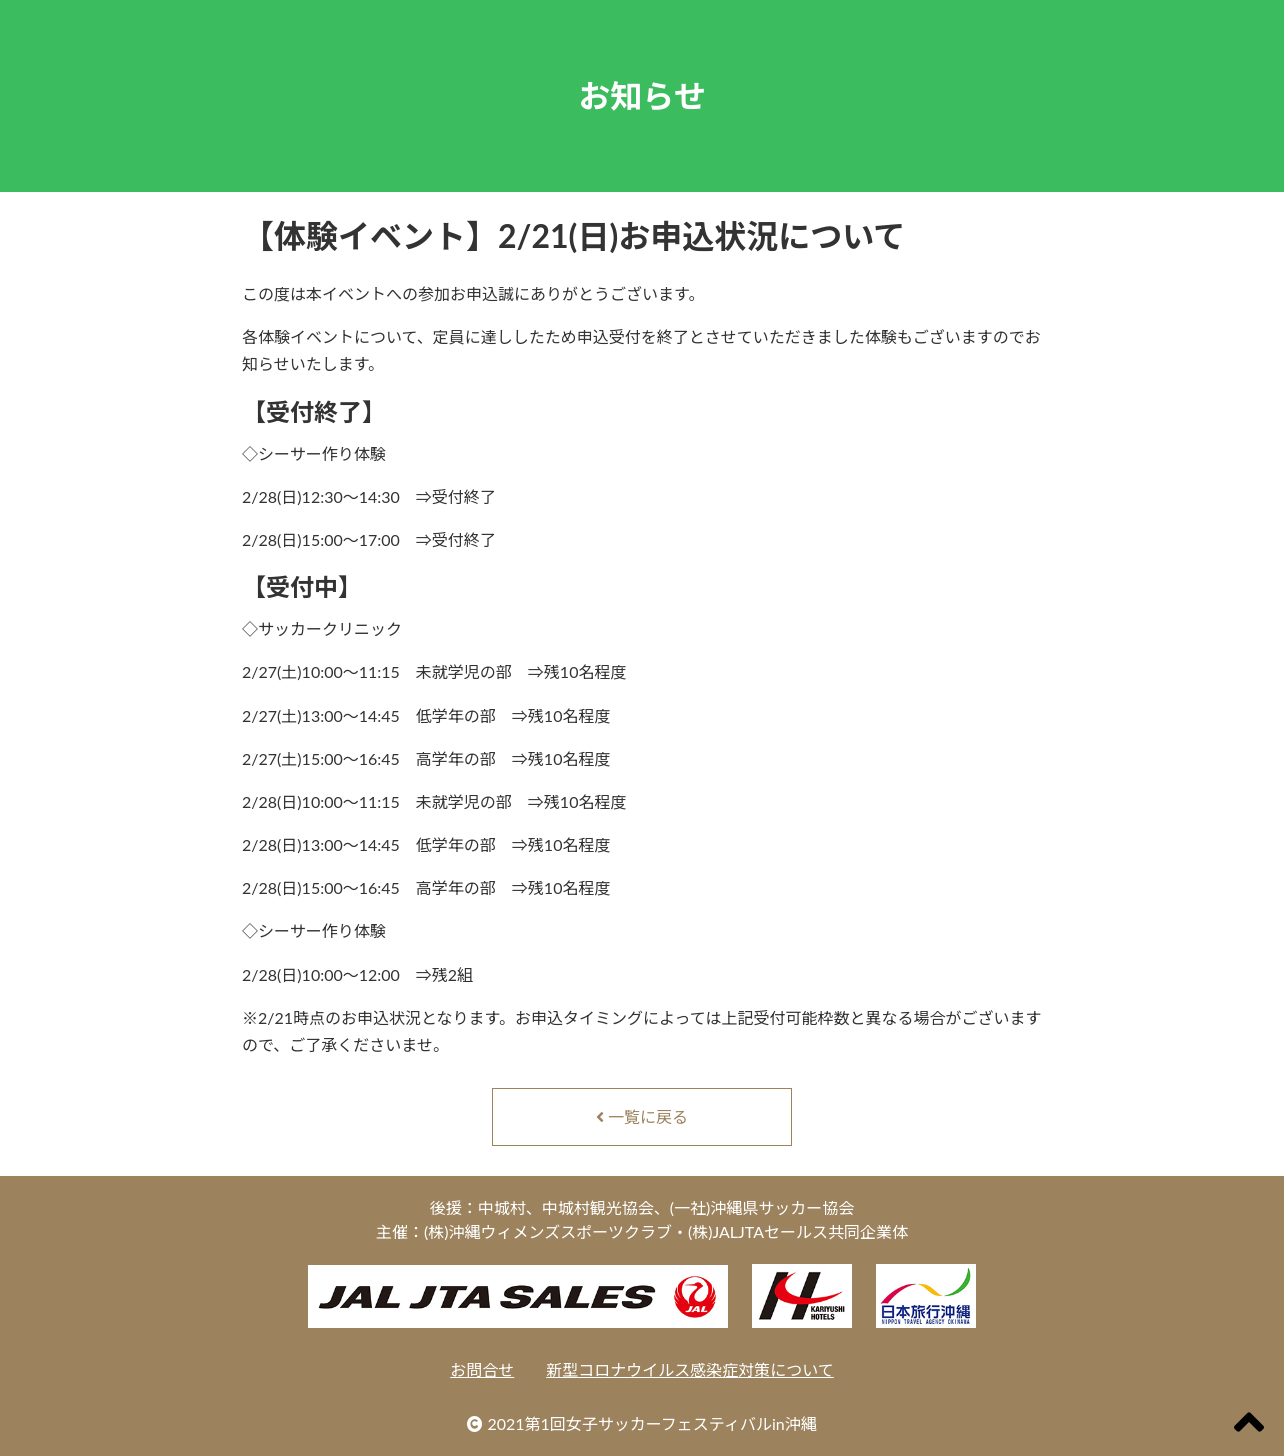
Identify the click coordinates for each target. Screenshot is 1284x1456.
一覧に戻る (642, 1116)
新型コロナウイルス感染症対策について (690, 1369)
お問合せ (482, 1369)
